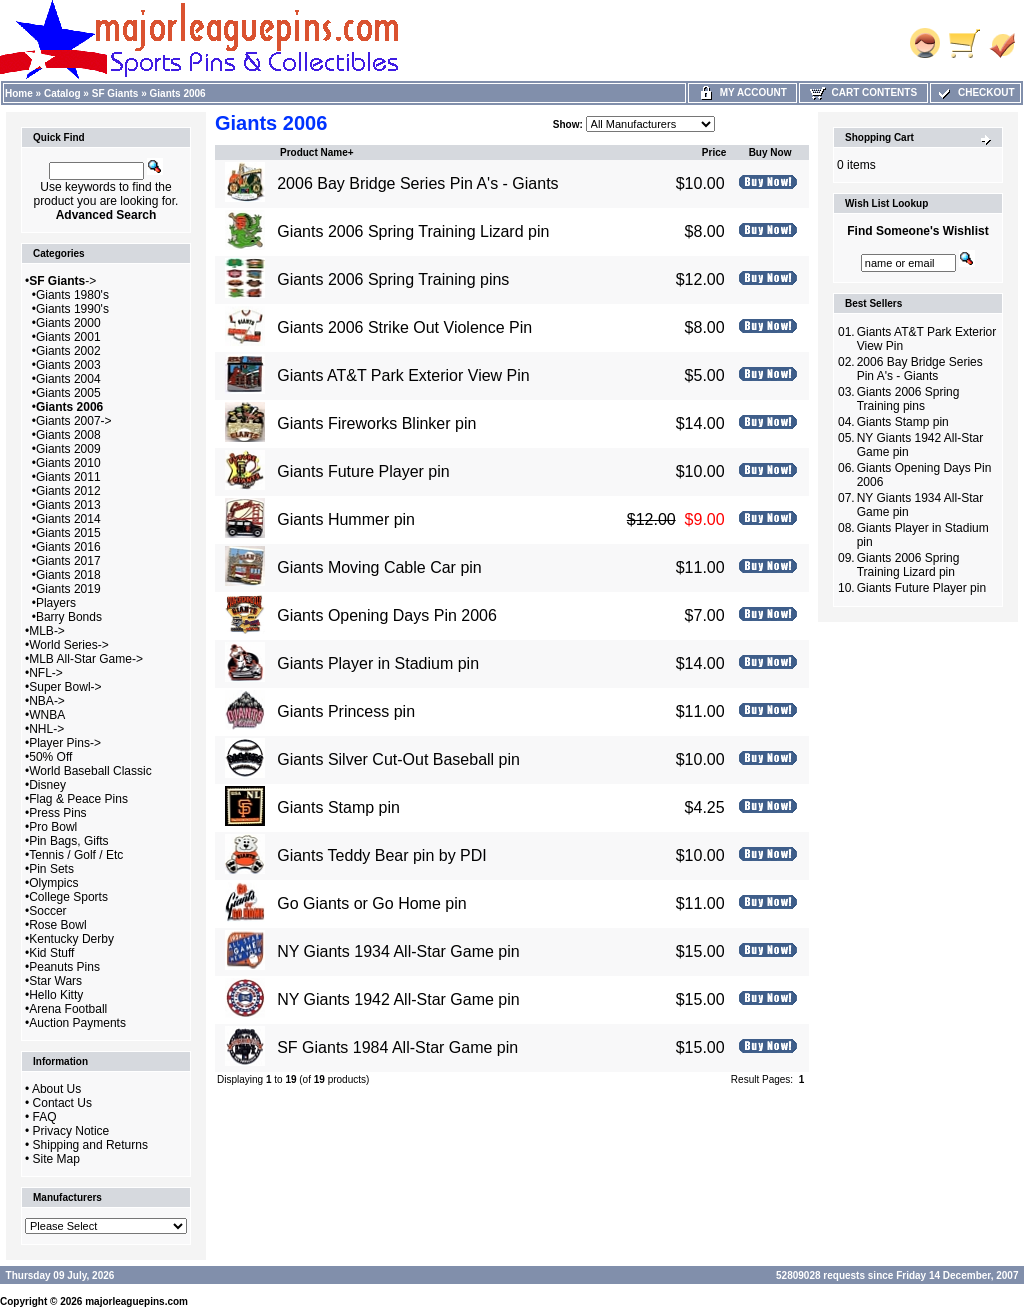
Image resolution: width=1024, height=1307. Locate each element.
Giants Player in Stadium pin (378, 663)
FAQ (45, 1117)
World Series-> (68, 645)
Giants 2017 (68, 561)
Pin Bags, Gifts (68, 841)
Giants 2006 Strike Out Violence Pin (404, 327)
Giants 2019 (68, 589)
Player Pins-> (65, 743)
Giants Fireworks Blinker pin (376, 423)
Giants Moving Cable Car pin (379, 567)
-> (62, 281)
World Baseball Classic (90, 771)
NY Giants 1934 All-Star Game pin (398, 951)
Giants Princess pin (346, 711)
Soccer (47, 911)
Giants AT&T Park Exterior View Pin (403, 375)
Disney (47, 785)
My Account (742, 92)
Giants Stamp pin (338, 807)
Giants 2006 (178, 93)
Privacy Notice (71, 1131)
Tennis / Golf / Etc (76, 855)
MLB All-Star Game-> (86, 659)
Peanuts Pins (64, 967)
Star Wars (55, 981)
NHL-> (46, 729)
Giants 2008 (68, 435)
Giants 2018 (68, 575)
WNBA (47, 715)
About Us (56, 1089)
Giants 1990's (72, 309)
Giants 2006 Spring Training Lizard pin (413, 231)
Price (714, 152)
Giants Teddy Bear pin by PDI (382, 855)
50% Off (50, 757)
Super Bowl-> (65, 687)
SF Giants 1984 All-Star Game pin (397, 1047)
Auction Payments (77, 1023)
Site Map (56, 1159)
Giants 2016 (68, 547)
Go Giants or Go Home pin (371, 903)
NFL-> (46, 673)
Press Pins (57, 813)
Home (19, 93)
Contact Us (62, 1103)
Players (56, 603)
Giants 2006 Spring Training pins (393, 279)
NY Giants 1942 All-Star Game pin (398, 999)
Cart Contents (863, 92)
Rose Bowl (57, 925)
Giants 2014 (68, 519)
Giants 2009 (68, 449)
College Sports (68, 897)
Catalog (62, 93)
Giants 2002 (68, 351)
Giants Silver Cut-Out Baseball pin (398, 759)
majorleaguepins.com (136, 1301)
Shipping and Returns (90, 1145)
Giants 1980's (72, 295)
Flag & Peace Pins (78, 799)
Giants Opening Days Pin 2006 (387, 615)
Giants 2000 (68, 323)
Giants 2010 (68, 463)
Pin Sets (51, 869)
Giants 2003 (68, 365)
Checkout (975, 92)
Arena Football (68, 1009)
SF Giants (115, 93)
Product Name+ (317, 152)
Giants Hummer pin (346, 519)
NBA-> (47, 701)
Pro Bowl (53, 827)
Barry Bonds (69, 617)
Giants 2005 (68, 393)
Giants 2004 (68, 379)
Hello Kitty (56, 995)
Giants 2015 (68, 533)
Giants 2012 (68, 491)
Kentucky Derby (71, 939)
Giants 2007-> (74, 421)
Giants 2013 (68, 505)
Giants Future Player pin (363, 471)
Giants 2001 (68, 337)
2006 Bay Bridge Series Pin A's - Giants (417, 183)
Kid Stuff (51, 953)
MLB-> (47, 631)
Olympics (53, 883)
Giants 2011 (68, 477)
